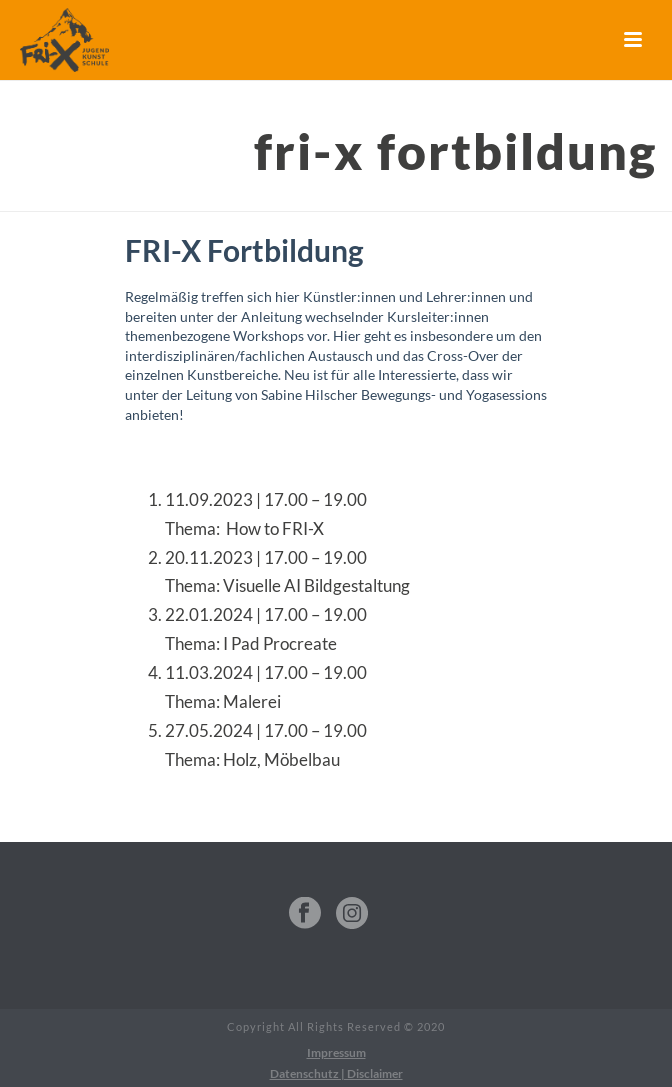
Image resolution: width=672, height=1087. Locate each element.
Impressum (336, 1052)
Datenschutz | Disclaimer (336, 1073)
